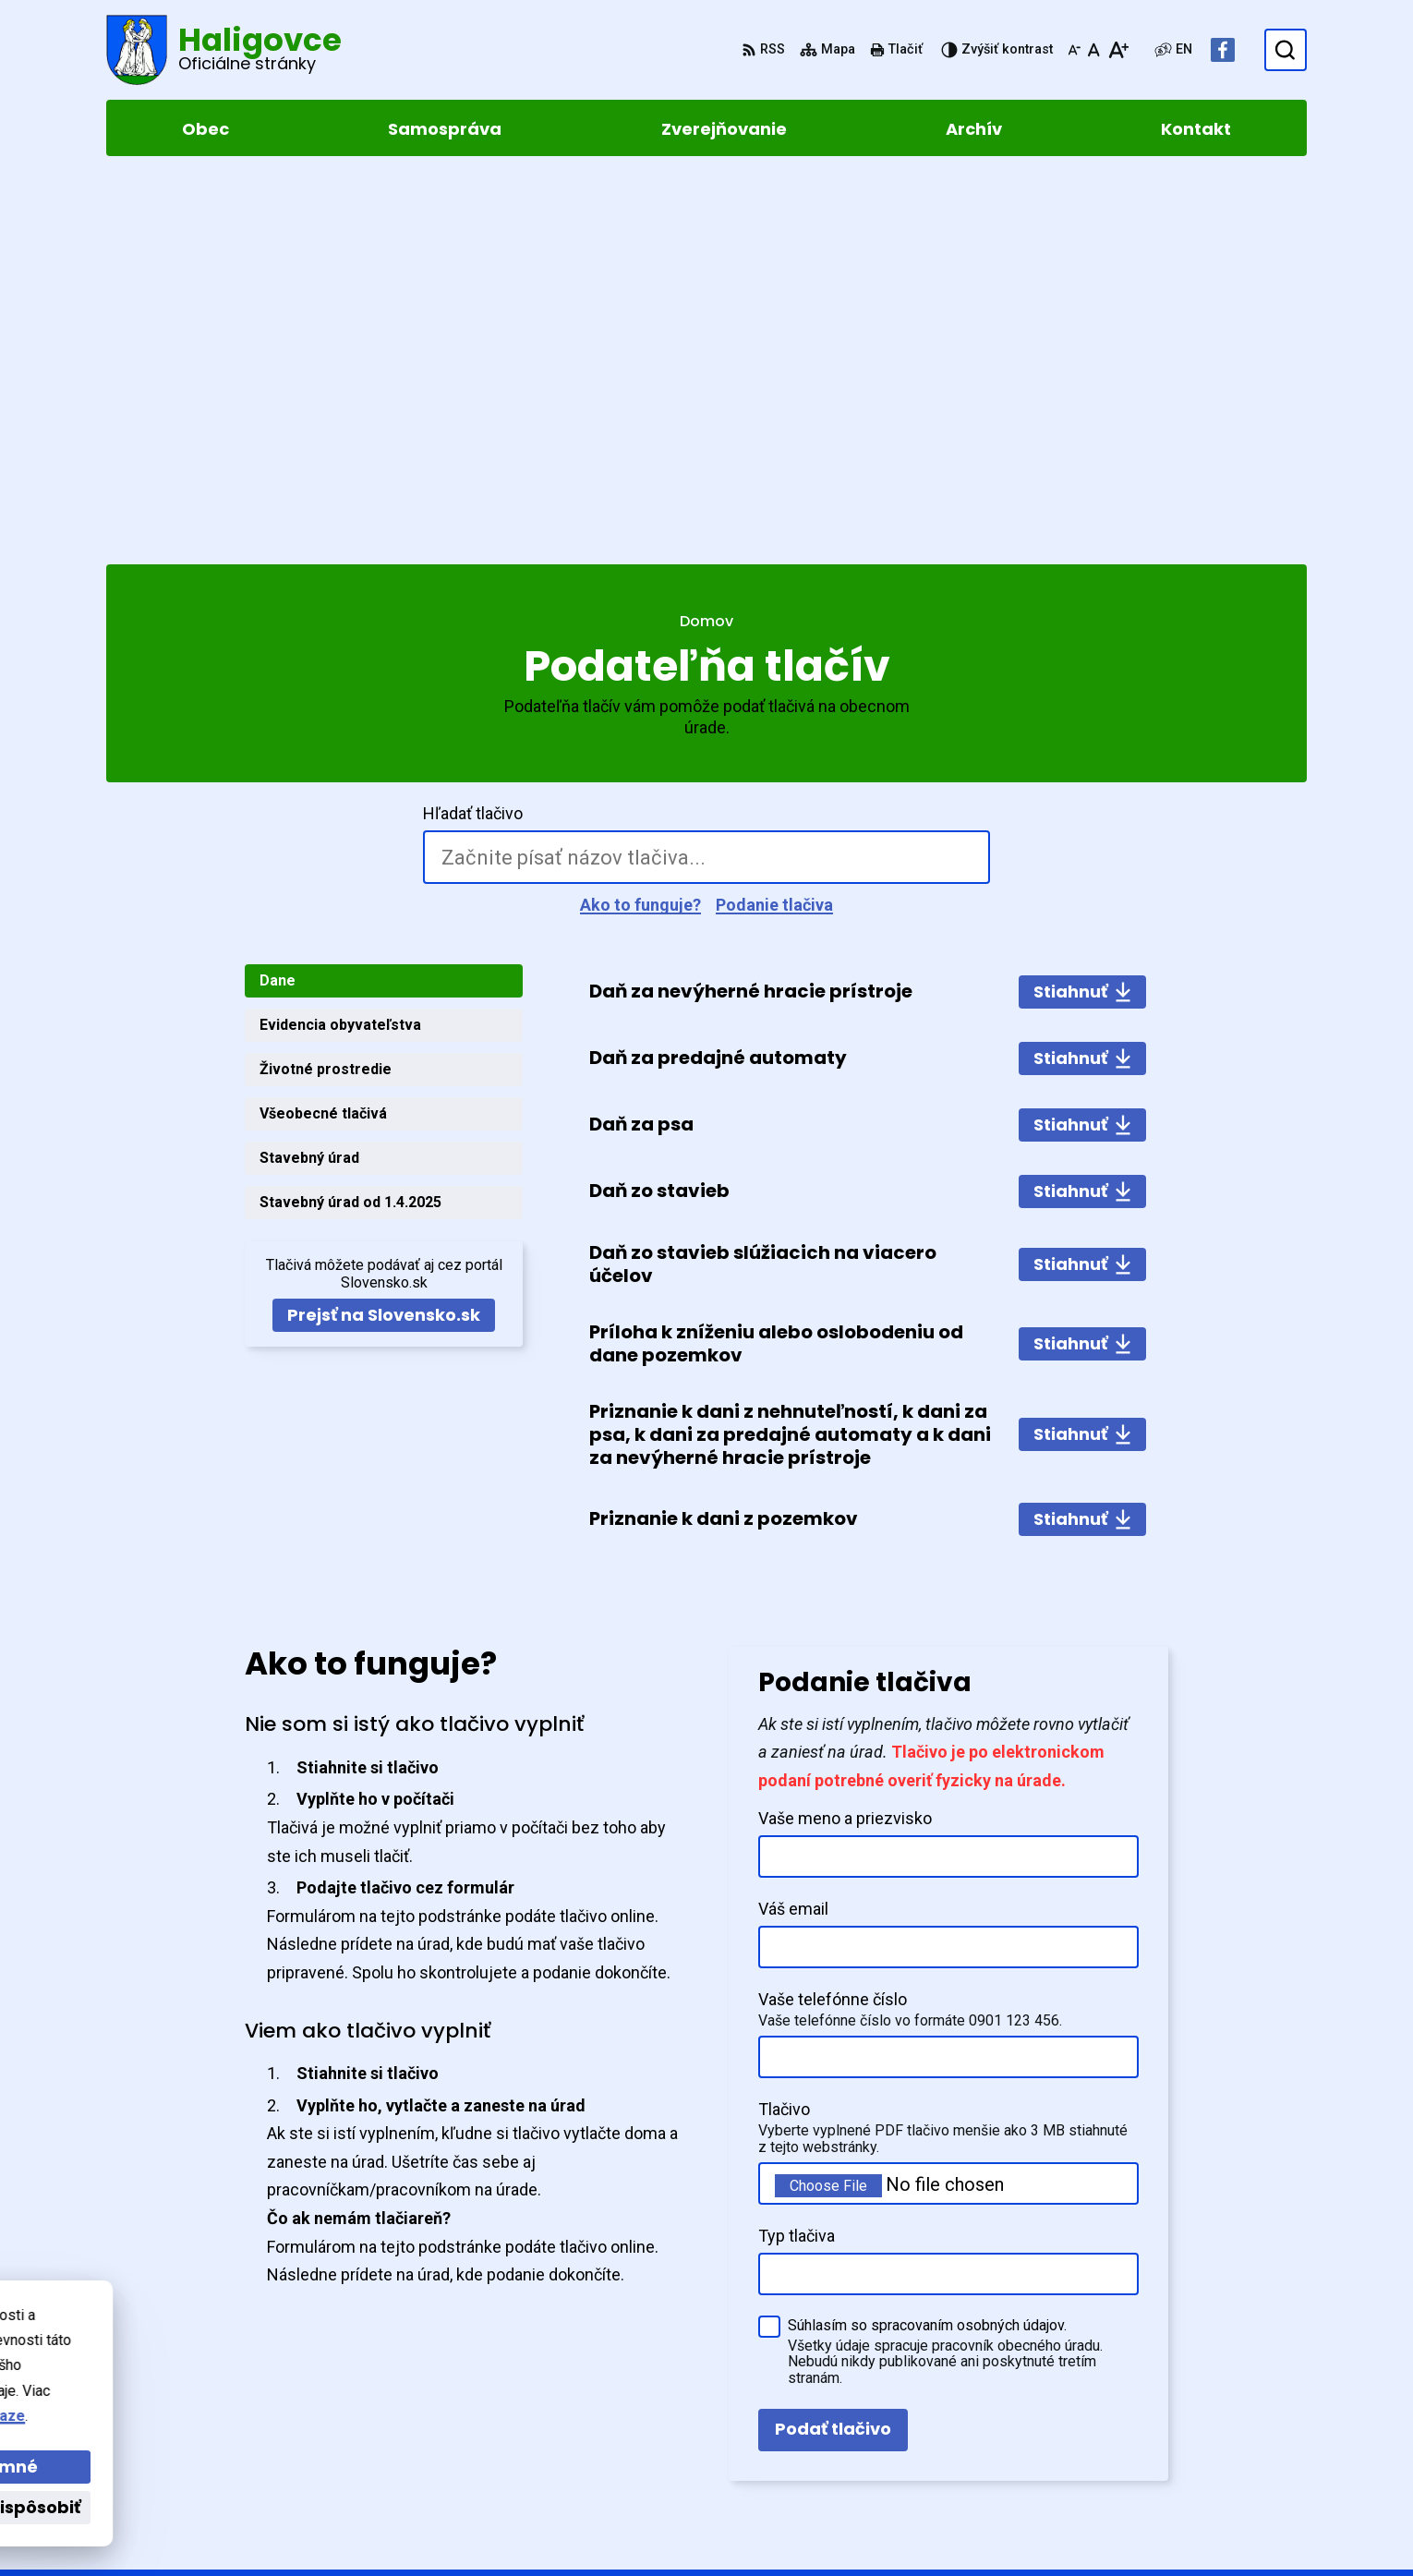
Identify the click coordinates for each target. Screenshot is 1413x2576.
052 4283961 (1177, 2409)
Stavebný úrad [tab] (309, 779)
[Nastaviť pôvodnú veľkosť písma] (1094, 49)
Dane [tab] (278, 602)
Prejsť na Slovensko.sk (383, 936)
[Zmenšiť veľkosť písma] (1074, 49)
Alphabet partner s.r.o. (359, 2329)
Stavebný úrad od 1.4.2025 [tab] (350, 823)
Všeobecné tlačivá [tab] (323, 735)
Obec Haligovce (270, 2347)
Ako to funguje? (640, 526)
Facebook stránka (1197, 2453)
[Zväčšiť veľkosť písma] (1118, 49)
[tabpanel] (867, 877)
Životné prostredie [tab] (326, 690)
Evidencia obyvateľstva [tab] (340, 646)
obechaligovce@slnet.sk (1220, 2431)
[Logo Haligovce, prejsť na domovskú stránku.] (224, 50)
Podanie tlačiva (774, 526)
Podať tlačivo (833, 2050)
